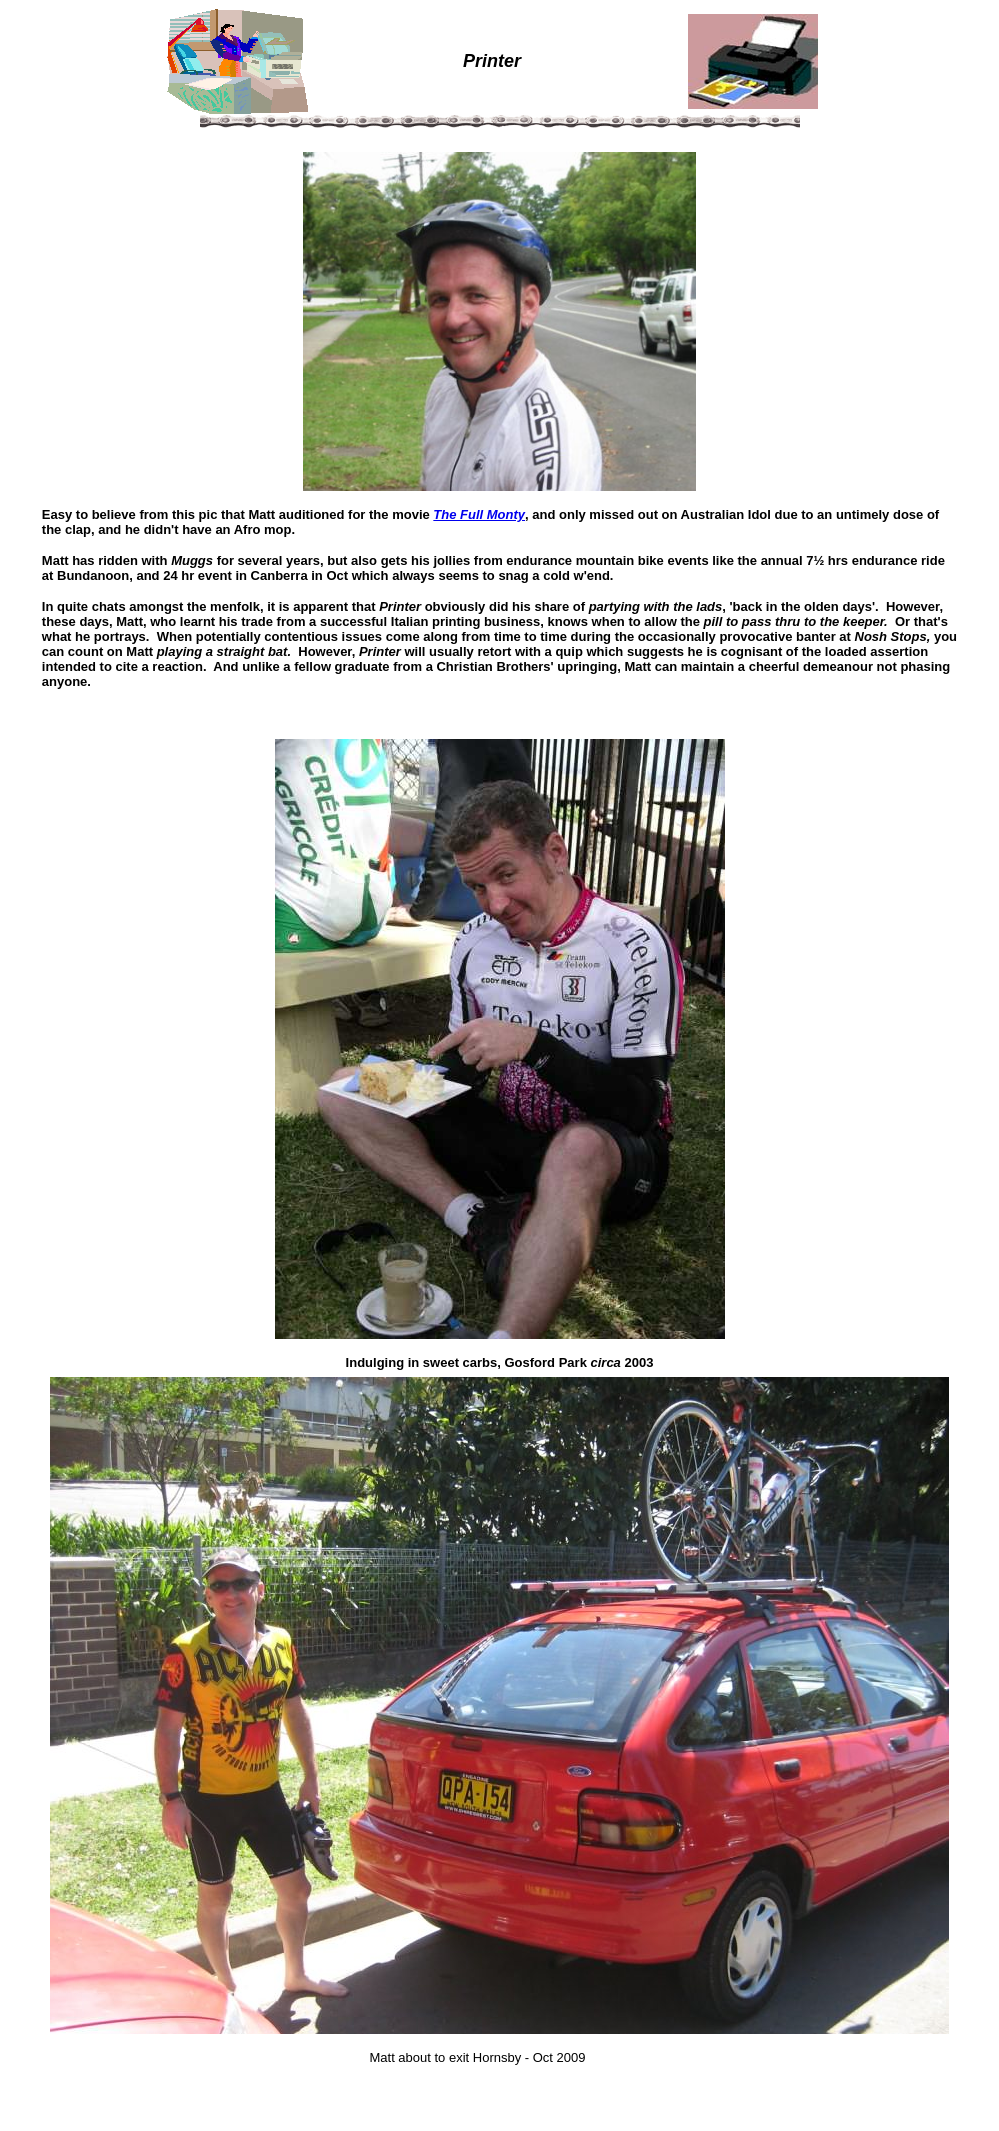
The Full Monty (479, 514)
